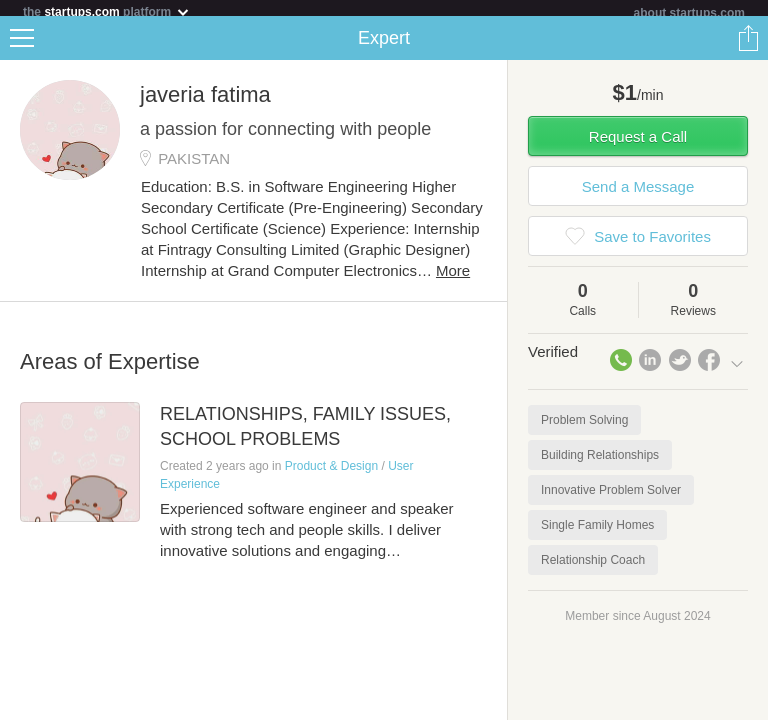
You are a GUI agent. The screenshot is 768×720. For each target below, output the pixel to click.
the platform (107, 11)
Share (748, 46)
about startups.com (689, 13)
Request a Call (638, 144)
